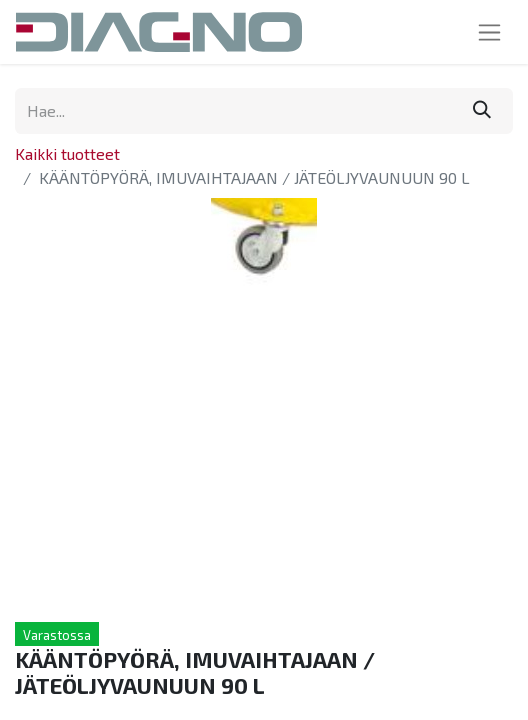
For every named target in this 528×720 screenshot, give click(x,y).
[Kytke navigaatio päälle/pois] (489, 32)
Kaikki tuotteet (67, 153)
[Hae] (482, 111)
